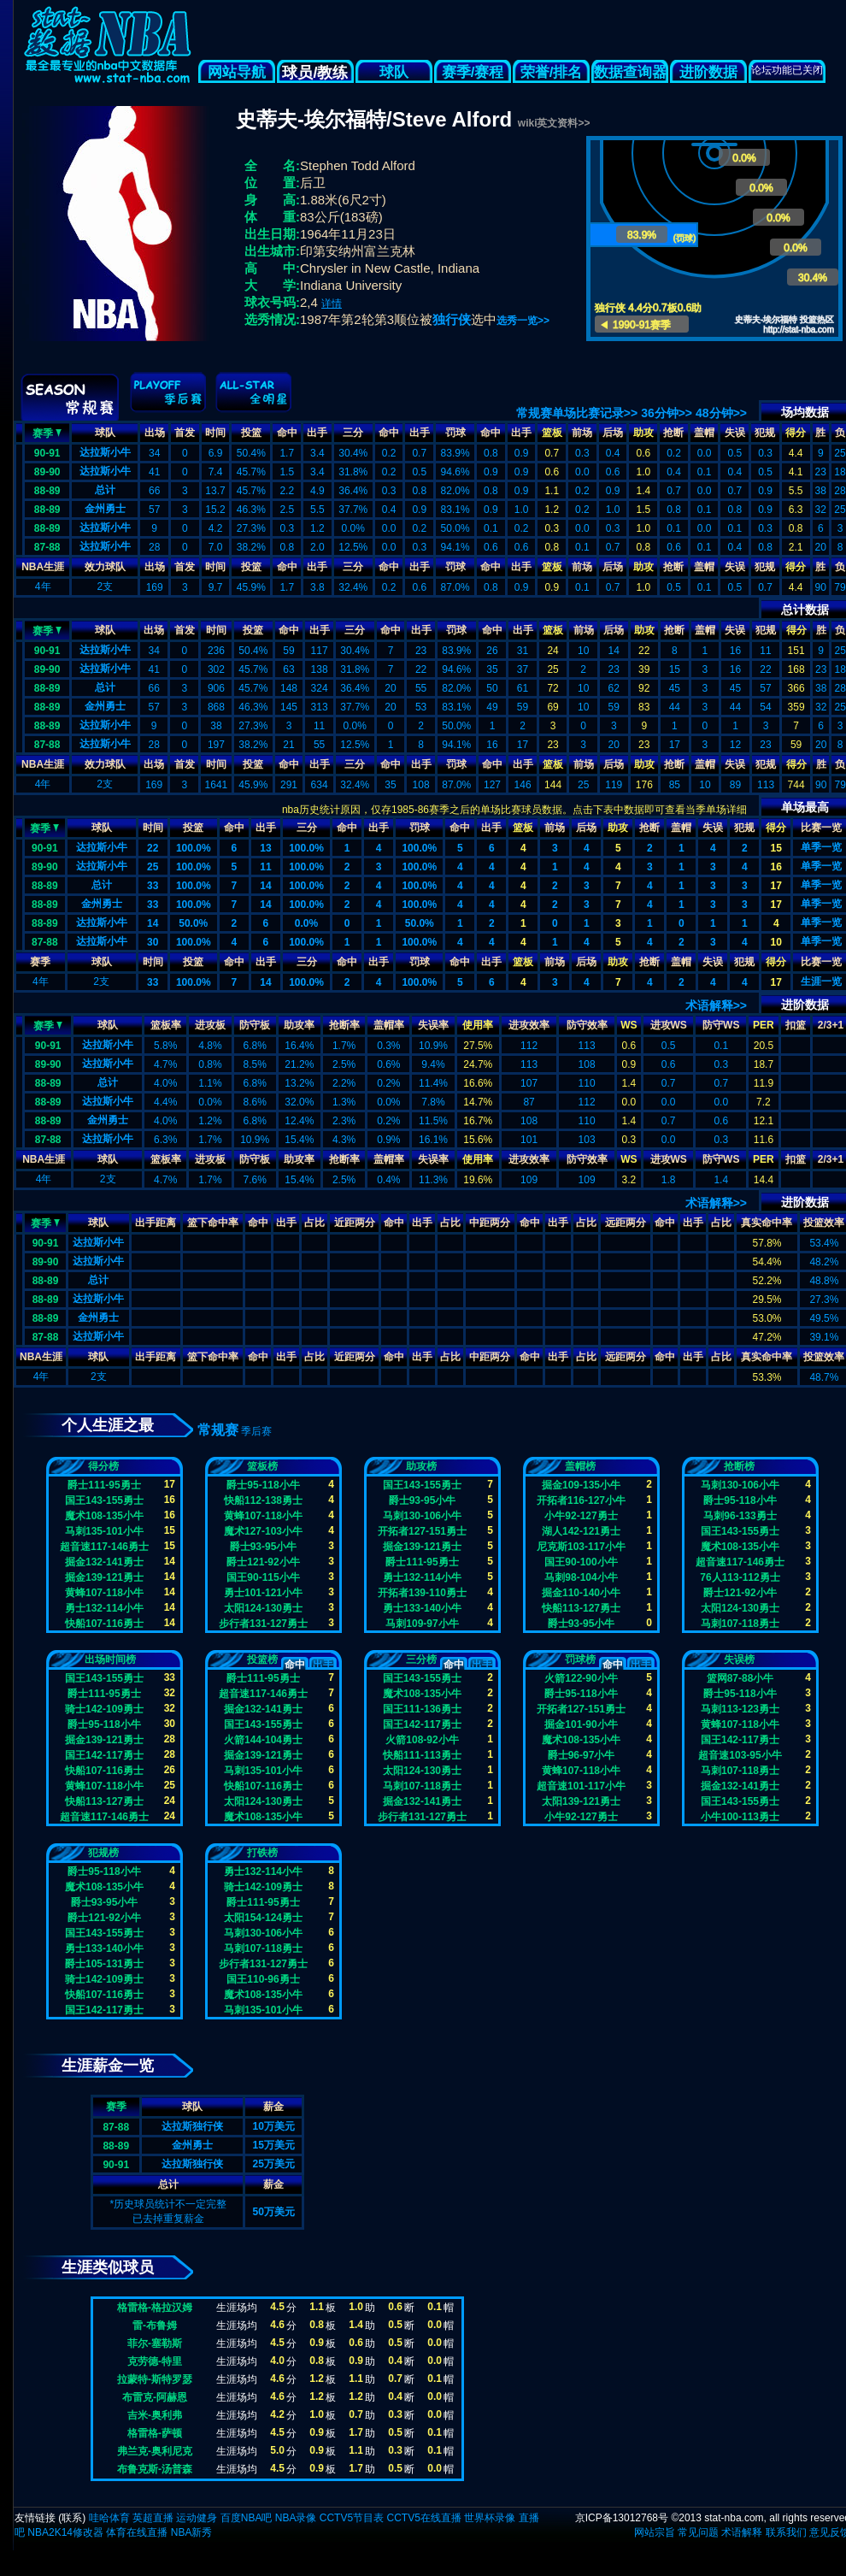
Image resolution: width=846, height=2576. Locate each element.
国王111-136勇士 (422, 1709)
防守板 (254, 1025)
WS (628, 1025)
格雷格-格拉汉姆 (154, 2308)
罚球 (455, 433)
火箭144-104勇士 (263, 1740)
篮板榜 (262, 1466)
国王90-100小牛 (580, 1562)
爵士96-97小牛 (581, 1755)
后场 (612, 433)
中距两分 (489, 1223)
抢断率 (344, 1025)
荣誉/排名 (551, 72)
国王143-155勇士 (104, 1500)
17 (776, 886)
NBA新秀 (192, 2532)
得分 (795, 433)
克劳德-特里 (154, 2361)
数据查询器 (630, 72)
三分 (353, 433)
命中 (287, 433)
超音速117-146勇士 (104, 1547)
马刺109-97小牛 (421, 1624)
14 (265, 886)
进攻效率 (528, 1025)
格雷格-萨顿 (154, 2433)
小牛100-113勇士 (740, 1817)
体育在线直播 (136, 2532)
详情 (331, 303)
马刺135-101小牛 (104, 1531)
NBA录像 (296, 2518)
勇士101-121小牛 (263, 1593)
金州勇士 (105, 509)
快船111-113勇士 (422, 1755)
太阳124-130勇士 (263, 1608)
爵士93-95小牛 (263, 1547)
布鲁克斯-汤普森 (154, 2469)
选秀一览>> (522, 321)
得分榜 (103, 1466)
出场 (154, 433)
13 (265, 848)
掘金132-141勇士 (104, 1562)
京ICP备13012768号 (621, 2518)
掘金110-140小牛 (581, 1593)
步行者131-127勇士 (263, 1624)
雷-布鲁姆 (154, 2325)
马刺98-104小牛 (580, 1577)
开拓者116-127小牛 (581, 1500)
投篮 (251, 433)
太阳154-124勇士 (263, 1918)
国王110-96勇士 (262, 1979)
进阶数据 (708, 72)
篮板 (552, 433)
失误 (735, 433)
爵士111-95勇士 (104, 1485)
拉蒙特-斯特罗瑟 (154, 2379)
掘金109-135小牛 (581, 1485)
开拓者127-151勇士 (422, 1531)
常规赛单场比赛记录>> (576, 413)
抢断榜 (739, 1466)
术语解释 (741, 2532)
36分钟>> (666, 413)
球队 (394, 72)
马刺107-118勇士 (740, 1624)
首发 (184, 433)
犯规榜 (103, 1853)
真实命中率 (766, 1223)
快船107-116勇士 (104, 1624)
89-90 (47, 472)
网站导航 (237, 72)
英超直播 (152, 2518)
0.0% (306, 923)
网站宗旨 (654, 2532)
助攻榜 (421, 1466)
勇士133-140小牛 (422, 1608)
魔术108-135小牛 (104, 1516)
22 (152, 848)
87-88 (47, 547)
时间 (215, 433)
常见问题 (698, 2532)
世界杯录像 (489, 2518)
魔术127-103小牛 (263, 1531)
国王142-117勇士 (104, 1755)
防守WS (720, 1025)
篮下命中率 (212, 1223)
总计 (105, 490)
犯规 (765, 433)
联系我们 (786, 2532)
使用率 (477, 1025)
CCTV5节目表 (352, 2518)
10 (776, 942)
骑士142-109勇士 (104, 1709)
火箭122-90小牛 (580, 1678)
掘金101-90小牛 (580, 1724)
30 (152, 942)
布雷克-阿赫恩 (154, 2397)
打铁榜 (262, 1853)
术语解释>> (716, 1005)
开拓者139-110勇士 (422, 1593)
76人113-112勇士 (739, 1577)
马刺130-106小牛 (422, 1516)
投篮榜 (262, 1659)
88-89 (47, 491)
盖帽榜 (580, 1466)
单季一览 (821, 847)
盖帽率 (388, 1025)
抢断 (673, 433)
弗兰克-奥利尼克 (154, 2451)
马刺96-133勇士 (739, 1516)
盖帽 (704, 433)
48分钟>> (721, 413)
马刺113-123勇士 (740, 1709)
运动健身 (196, 2518)
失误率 (433, 1025)
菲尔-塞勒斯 (154, 2343)
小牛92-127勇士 (580, 1516)
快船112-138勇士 (263, 1500)
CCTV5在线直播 (423, 2518)
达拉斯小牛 (105, 452)
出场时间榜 (110, 1659)
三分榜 (421, 1659)
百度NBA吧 (246, 2518)
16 (776, 867)
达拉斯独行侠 (192, 2126)
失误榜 (739, 1659)
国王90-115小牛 (262, 1577)
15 (776, 848)
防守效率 (587, 1025)
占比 (314, 1223)
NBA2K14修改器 (65, 2532)
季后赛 (256, 1431)
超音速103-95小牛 (739, 1755)
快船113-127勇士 (581, 1608)
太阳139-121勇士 (581, 1801)
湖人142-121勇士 (581, 1531)
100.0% (193, 848)
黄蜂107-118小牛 (104, 1593)
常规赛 (217, 1430)
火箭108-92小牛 (421, 1740)
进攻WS (668, 1025)
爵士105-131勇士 (104, 1964)
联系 (72, 2518)
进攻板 (210, 1025)
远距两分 (625, 1223)
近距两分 (354, 1223)
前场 (582, 433)
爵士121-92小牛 (262, 1562)
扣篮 (795, 1025)
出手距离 (155, 1223)
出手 (317, 433)
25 (152, 867)
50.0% (193, 923)
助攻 (643, 433)
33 (152, 886)
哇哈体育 (109, 2518)
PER (763, 1025)
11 (265, 867)
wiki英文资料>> (554, 123)
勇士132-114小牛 (104, 1608)
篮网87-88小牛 (740, 1678)
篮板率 (165, 1025)
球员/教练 (315, 72)
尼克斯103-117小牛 (581, 1547)
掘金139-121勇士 (104, 1577)
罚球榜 (580, 1659)
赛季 (47, 431)
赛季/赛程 (473, 72)
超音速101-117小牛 (581, 1786)
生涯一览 (821, 981)
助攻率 (299, 1025)
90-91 (47, 453)
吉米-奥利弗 (154, 2415)
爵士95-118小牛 (262, 1485)
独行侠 (451, 319)
